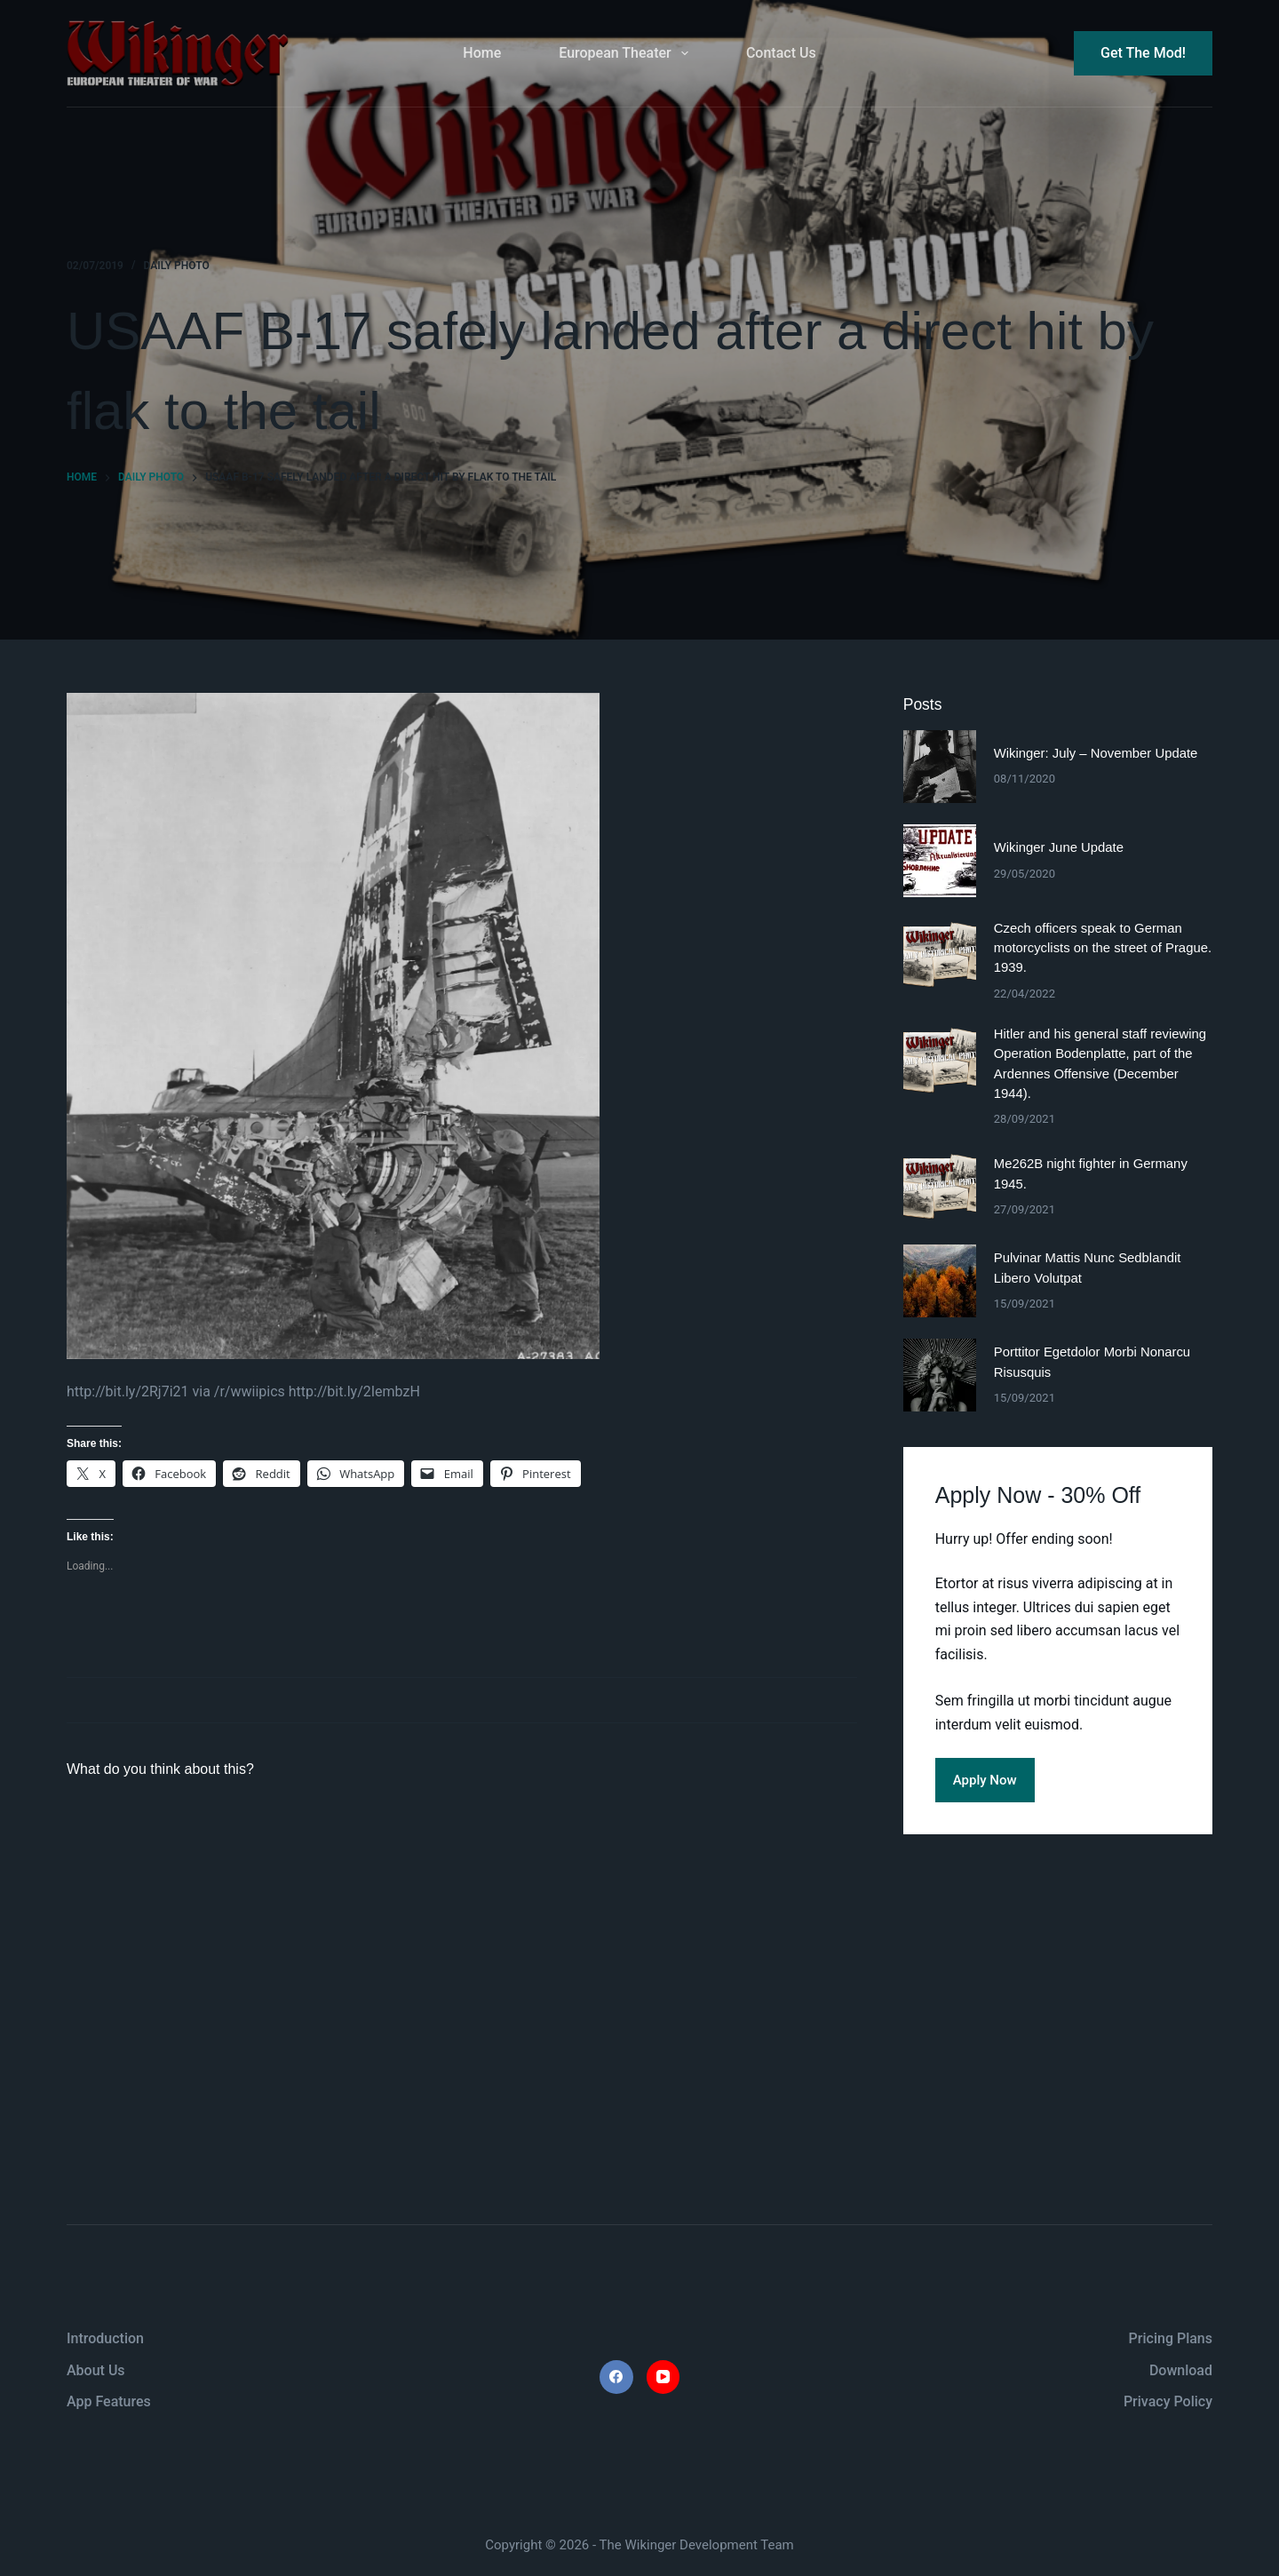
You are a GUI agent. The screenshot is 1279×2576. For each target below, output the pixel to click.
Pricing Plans (1170, 2338)
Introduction (105, 2338)
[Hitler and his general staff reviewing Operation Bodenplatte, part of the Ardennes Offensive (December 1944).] (939, 1060)
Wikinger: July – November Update (1096, 753)
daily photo (177, 265)
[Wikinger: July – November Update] (939, 766)
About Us (96, 2370)
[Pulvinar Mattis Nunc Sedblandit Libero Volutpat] (939, 1280)
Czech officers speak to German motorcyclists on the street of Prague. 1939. (1102, 948)
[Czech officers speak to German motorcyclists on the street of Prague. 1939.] (939, 954)
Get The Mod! (1143, 52)
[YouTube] (663, 2377)
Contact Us (781, 52)
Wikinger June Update (1059, 847)
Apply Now (985, 1780)
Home (482, 52)
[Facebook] (616, 2377)
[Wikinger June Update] (939, 860)
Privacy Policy (1168, 2401)
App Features (109, 2401)
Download (1180, 2370)
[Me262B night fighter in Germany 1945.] (939, 1186)
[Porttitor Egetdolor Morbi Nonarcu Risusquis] (939, 1375)
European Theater (627, 53)
